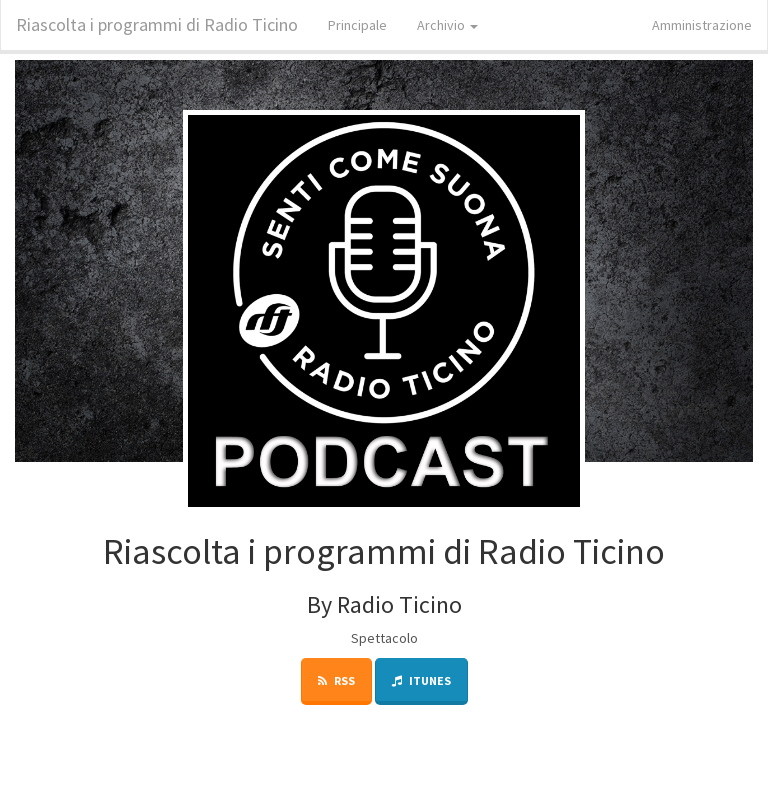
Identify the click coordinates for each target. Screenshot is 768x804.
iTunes (421, 680)
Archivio (447, 25)
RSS (336, 680)
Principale (357, 25)
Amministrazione (702, 25)
